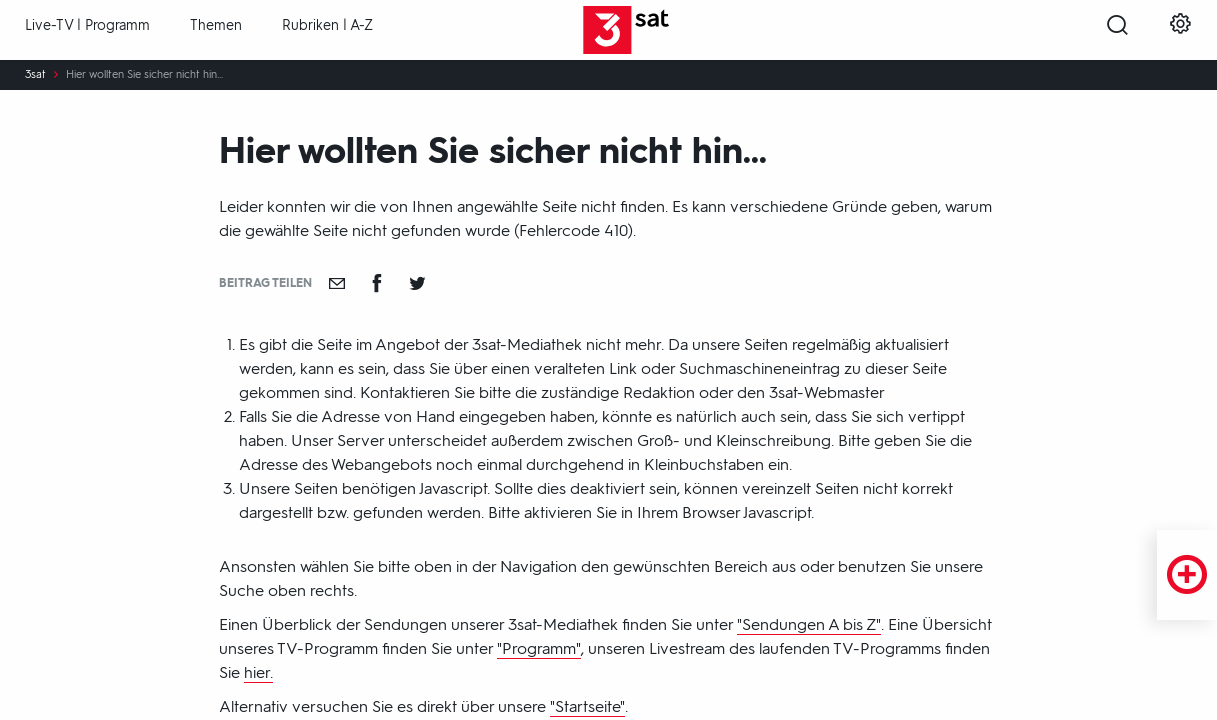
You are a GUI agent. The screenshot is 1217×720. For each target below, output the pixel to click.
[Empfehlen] (337, 283)
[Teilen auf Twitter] (417, 283)
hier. (258, 672)
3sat (35, 75)
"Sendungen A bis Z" (809, 624)
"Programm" (539, 648)
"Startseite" (587, 706)
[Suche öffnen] (1117, 31)
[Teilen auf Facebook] (377, 283)
